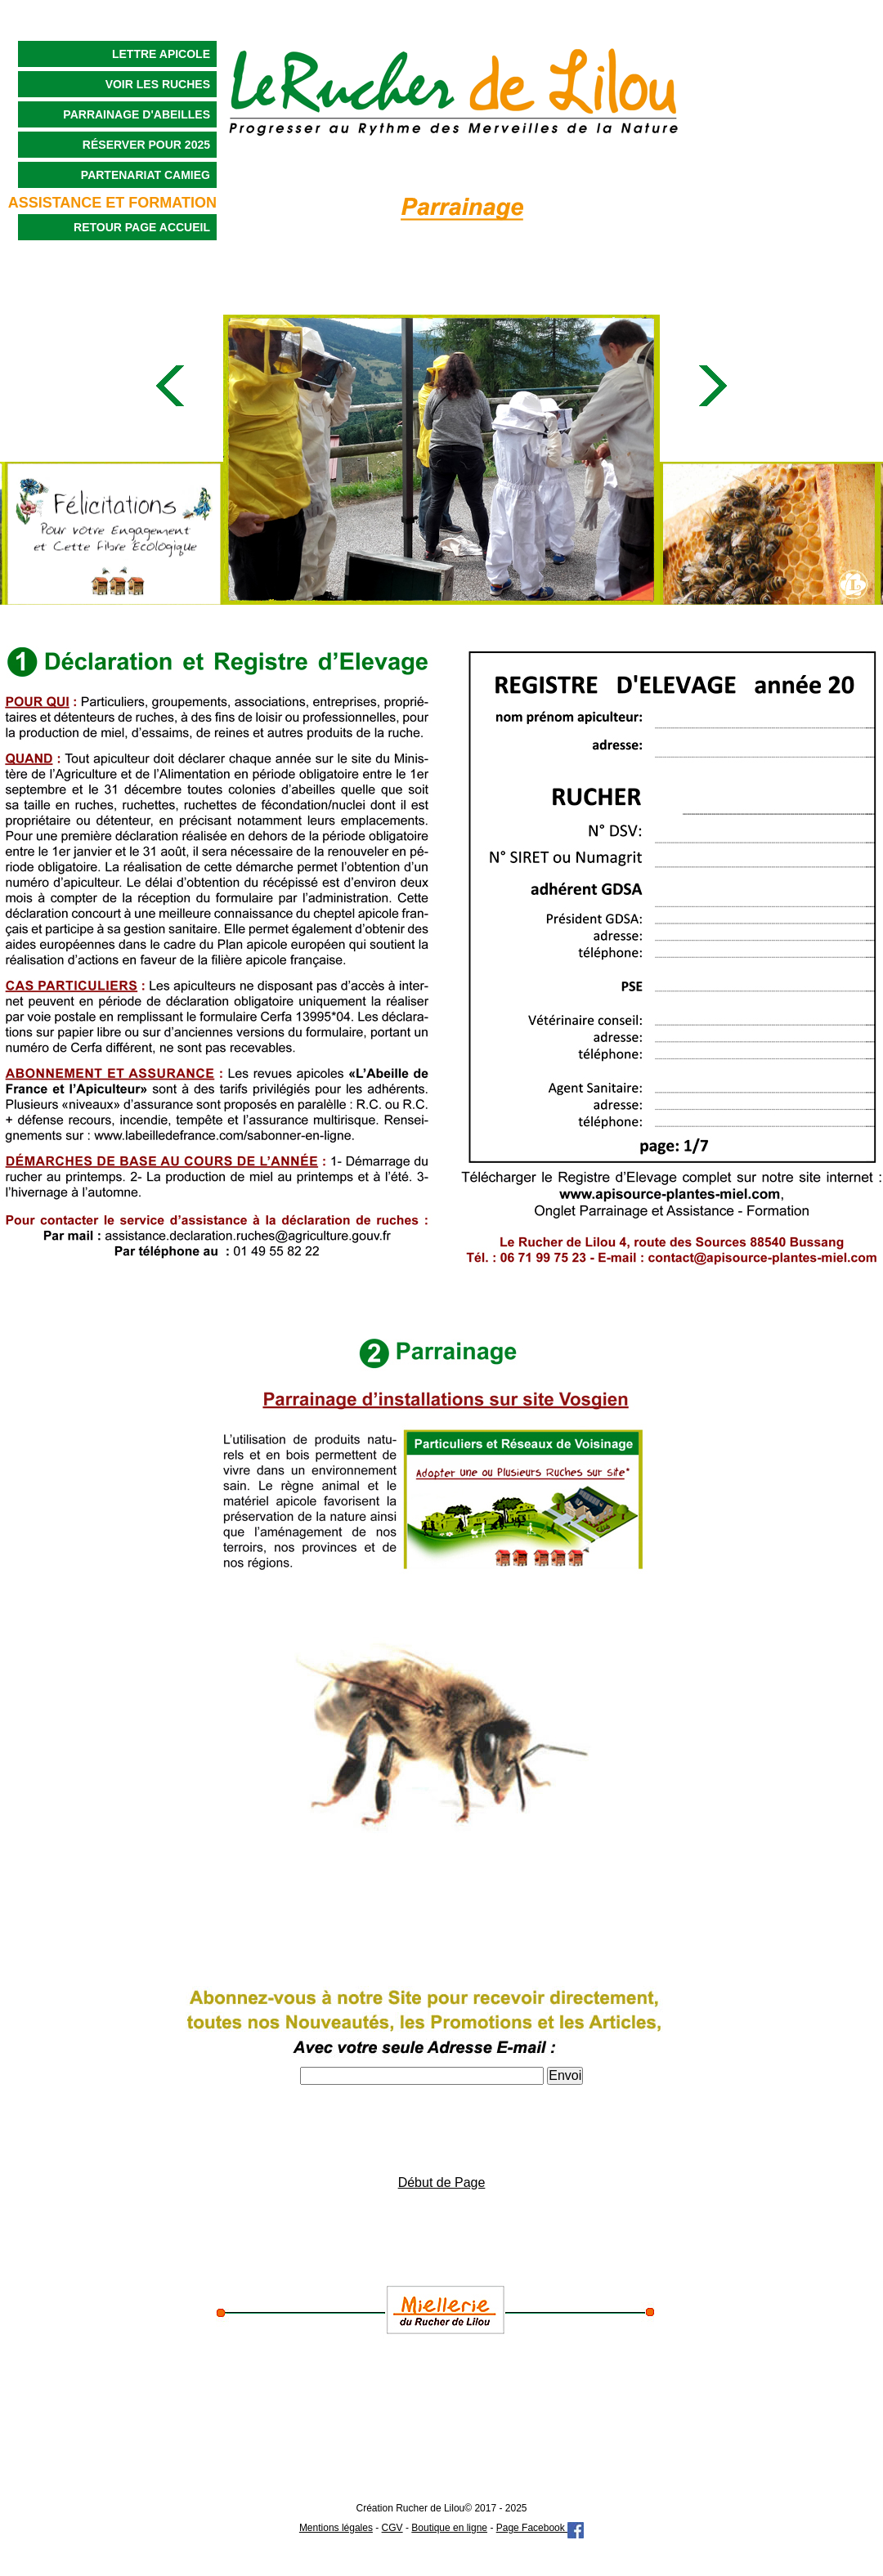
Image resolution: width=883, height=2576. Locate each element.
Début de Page (442, 2182)
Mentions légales (336, 2528)
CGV (392, 2528)
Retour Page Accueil (142, 227)
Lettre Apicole (161, 53)
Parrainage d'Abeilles (136, 114)
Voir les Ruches (157, 84)
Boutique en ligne (449, 2528)
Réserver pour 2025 (146, 144)
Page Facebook (540, 2528)
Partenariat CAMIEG (145, 174)
